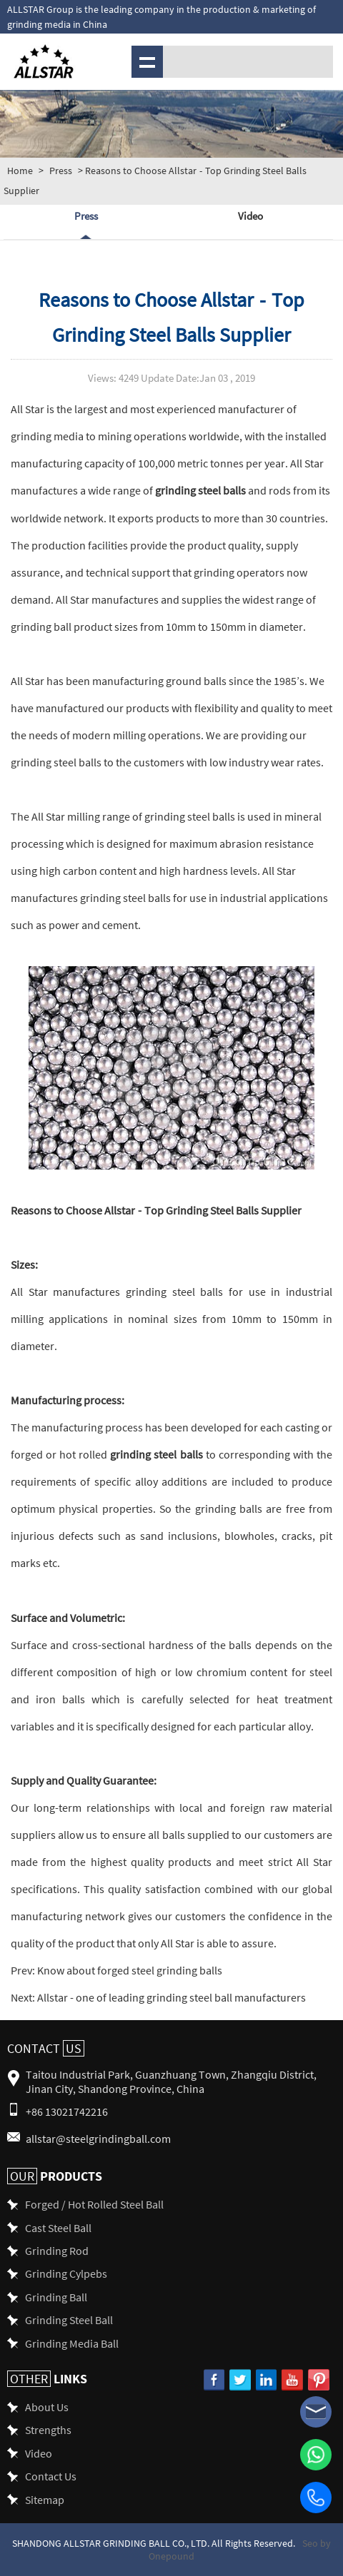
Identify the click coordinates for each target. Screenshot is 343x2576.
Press (60, 170)
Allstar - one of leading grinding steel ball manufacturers (170, 1997)
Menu (145, 61)
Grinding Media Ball (72, 2343)
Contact (45, 2048)
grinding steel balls (200, 490)
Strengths (48, 2429)
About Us (47, 2406)
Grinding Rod (57, 2250)
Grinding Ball (56, 2296)
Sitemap (44, 2499)
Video (250, 215)
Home (20, 170)
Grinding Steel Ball (69, 2319)
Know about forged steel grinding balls (128, 1970)
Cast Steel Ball (58, 2227)
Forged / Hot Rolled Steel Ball (94, 2204)
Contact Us (50, 2476)
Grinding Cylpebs (66, 2273)
